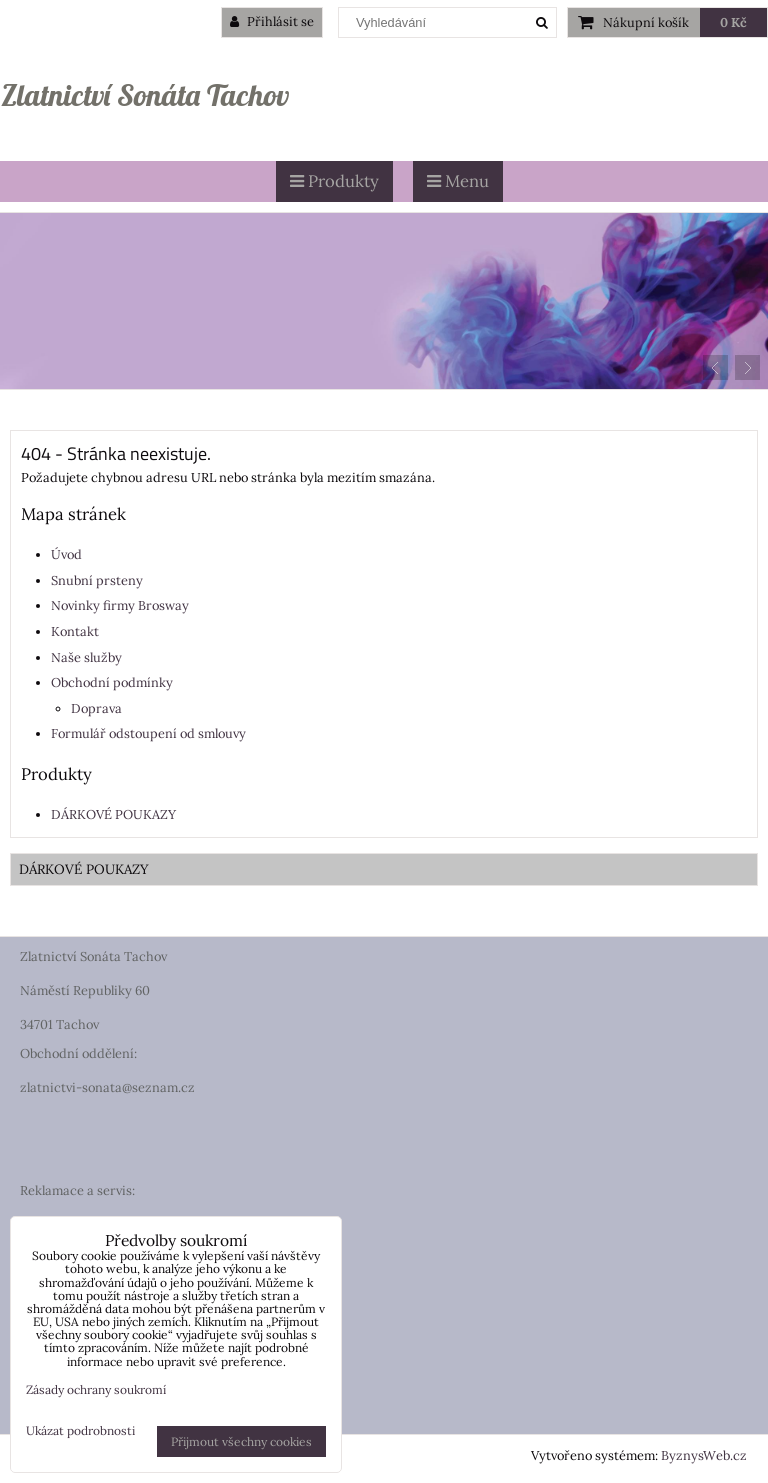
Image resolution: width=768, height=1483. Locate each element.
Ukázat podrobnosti (80, 1430)
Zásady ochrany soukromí (96, 1389)
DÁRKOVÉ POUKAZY (113, 814)
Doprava (96, 708)
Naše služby (86, 657)
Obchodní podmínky (112, 682)
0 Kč (733, 22)
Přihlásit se (272, 21)
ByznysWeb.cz (704, 1455)
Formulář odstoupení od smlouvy (148, 733)
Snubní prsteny (97, 580)
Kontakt (75, 631)
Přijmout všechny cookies (241, 1441)
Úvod (66, 554)
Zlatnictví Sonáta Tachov (145, 95)
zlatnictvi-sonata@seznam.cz (107, 1087)
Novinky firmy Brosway (120, 605)
